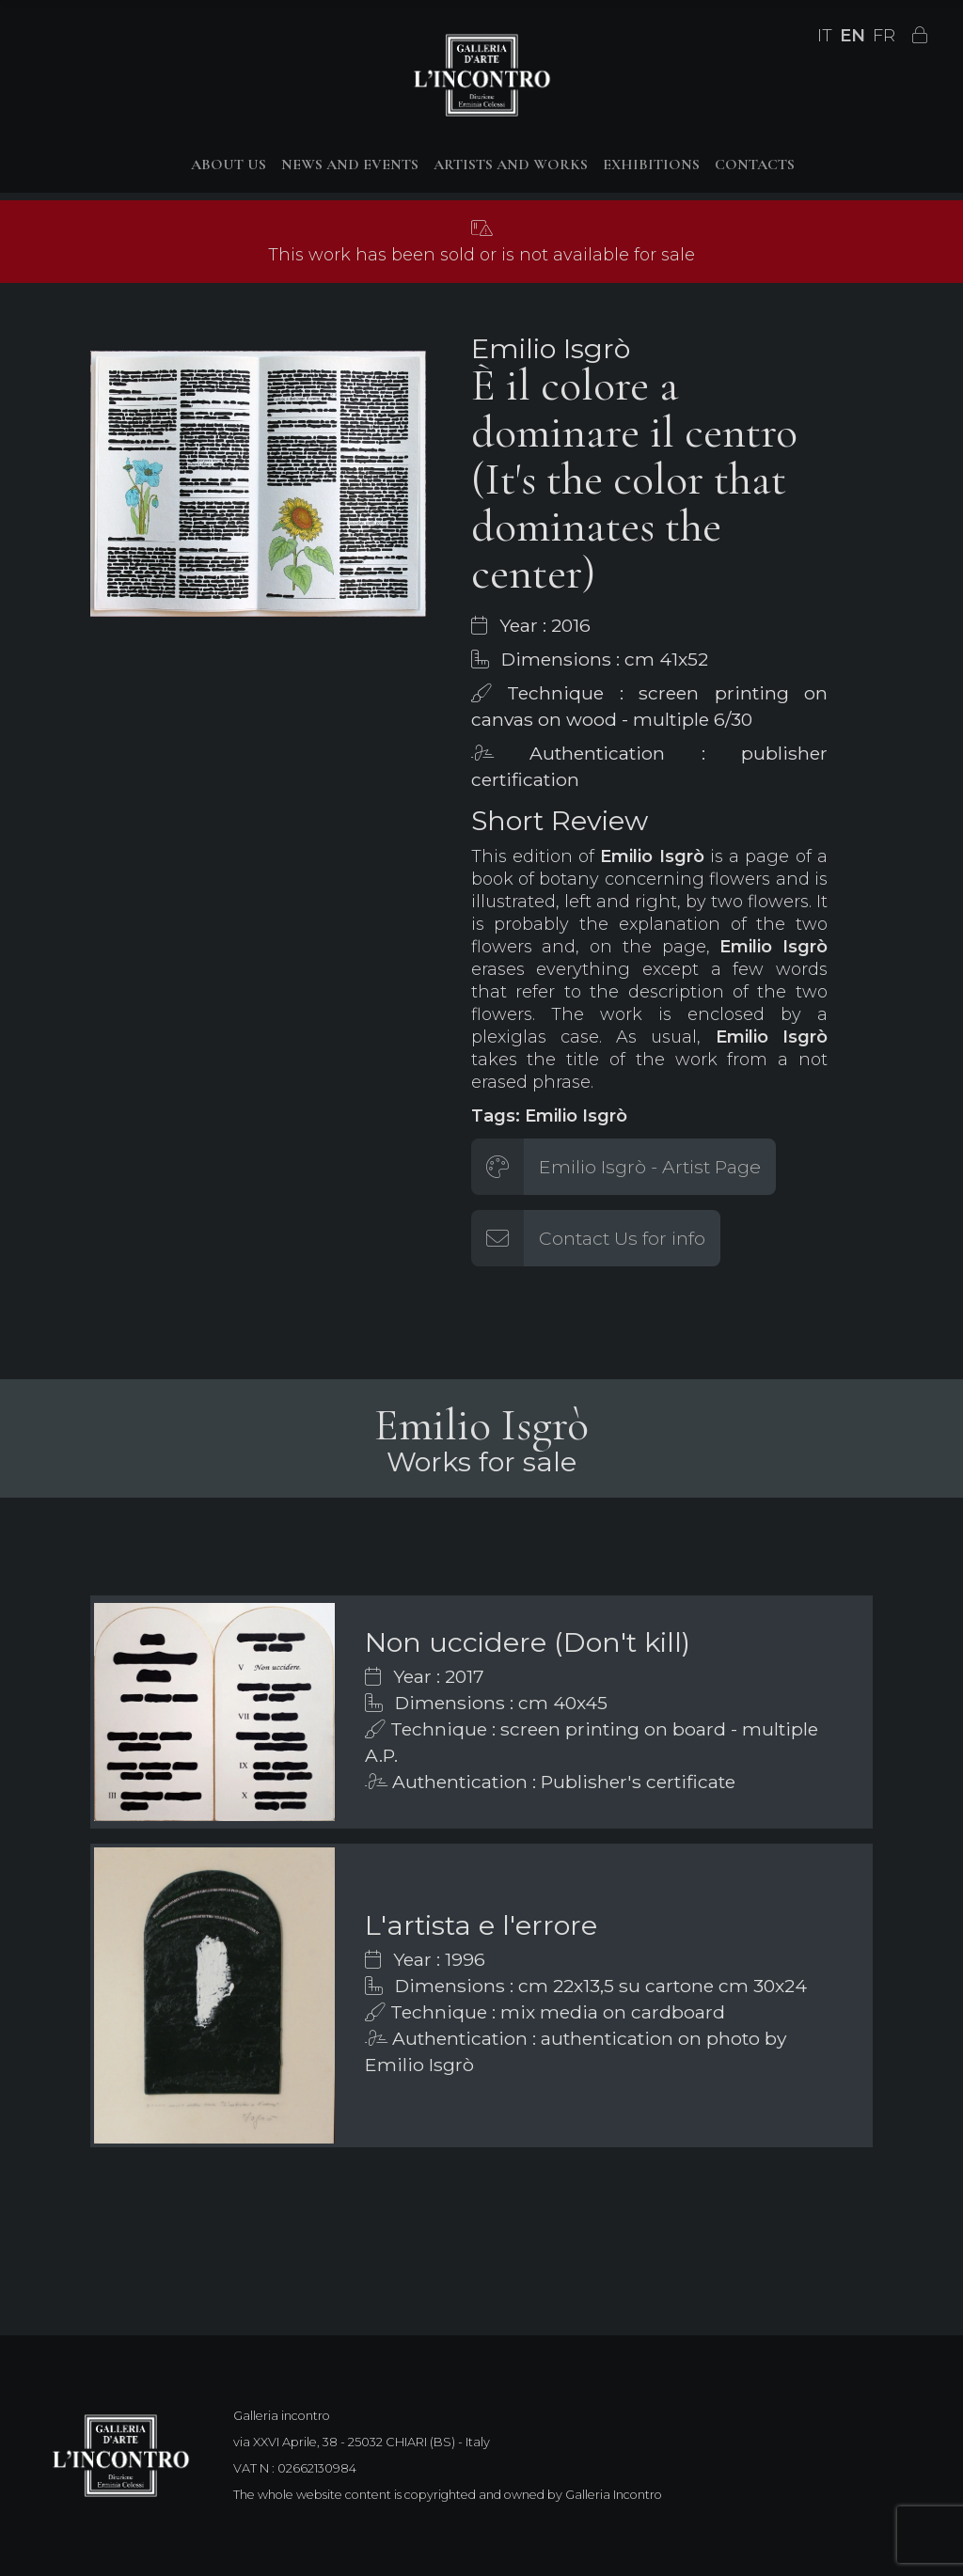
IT (824, 35)
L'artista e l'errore (481, 1924)
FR (884, 35)
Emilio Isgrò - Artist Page (650, 1166)
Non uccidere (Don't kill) (527, 1642)
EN (852, 35)
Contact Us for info (622, 1238)
